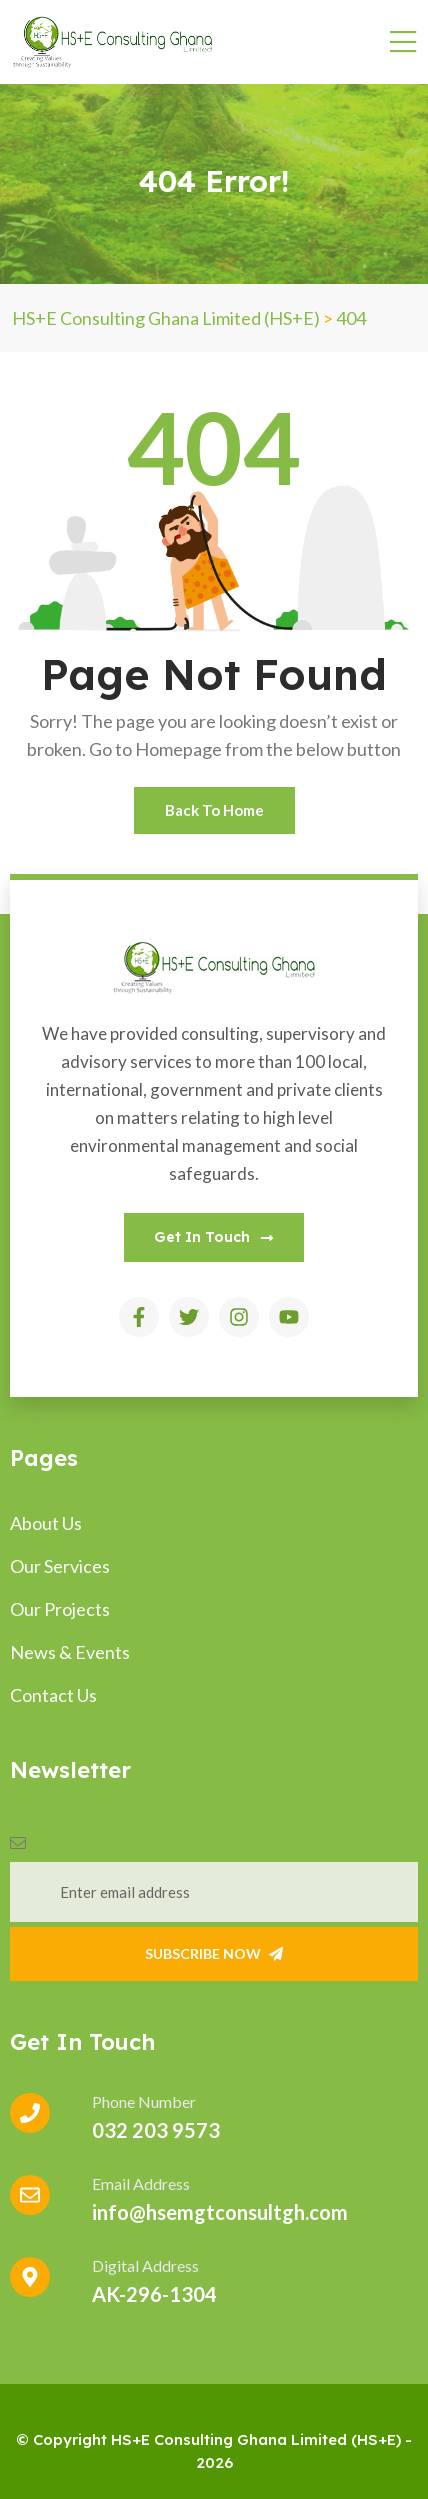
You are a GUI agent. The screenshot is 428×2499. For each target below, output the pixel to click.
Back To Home (214, 810)
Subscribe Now (214, 1953)
